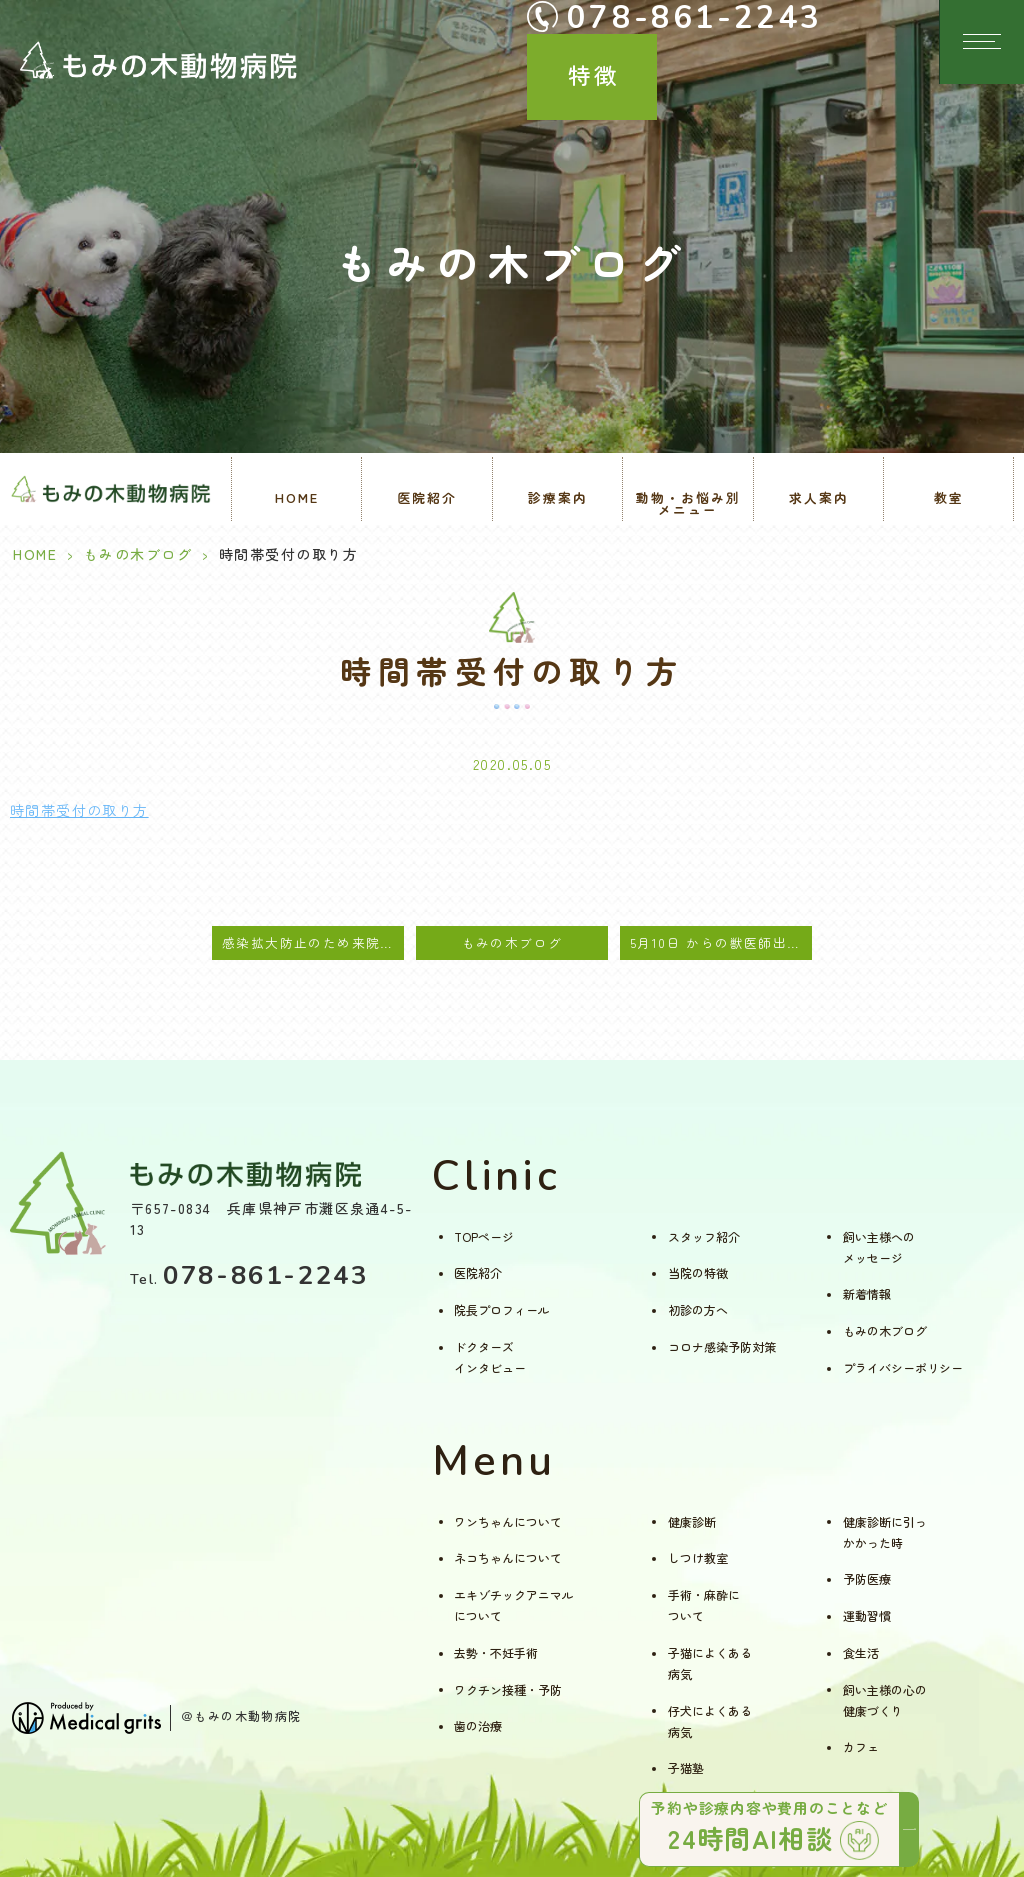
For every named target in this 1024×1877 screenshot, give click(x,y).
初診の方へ (698, 1309)
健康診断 (692, 1521)
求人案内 (819, 497)
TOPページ (484, 1236)
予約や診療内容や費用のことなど (774, 1827)
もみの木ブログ (138, 554)
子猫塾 (686, 1767)
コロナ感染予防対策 (722, 1346)
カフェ (861, 1746)
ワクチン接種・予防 (508, 1689)
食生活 (861, 1652)
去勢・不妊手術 (496, 1652)
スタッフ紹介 (704, 1236)
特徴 (886, 38)
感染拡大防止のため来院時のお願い (313, 942)
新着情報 (867, 1293)
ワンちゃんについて (508, 1521)
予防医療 (867, 1578)
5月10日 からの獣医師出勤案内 (721, 942)
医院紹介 (478, 1272)
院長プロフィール (502, 1309)
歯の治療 (478, 1725)
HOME (297, 497)
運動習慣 (867, 1615)
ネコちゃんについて (508, 1557)
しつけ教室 (698, 1557)
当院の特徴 (698, 1272)
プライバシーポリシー (903, 1367)
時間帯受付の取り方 (79, 810)
